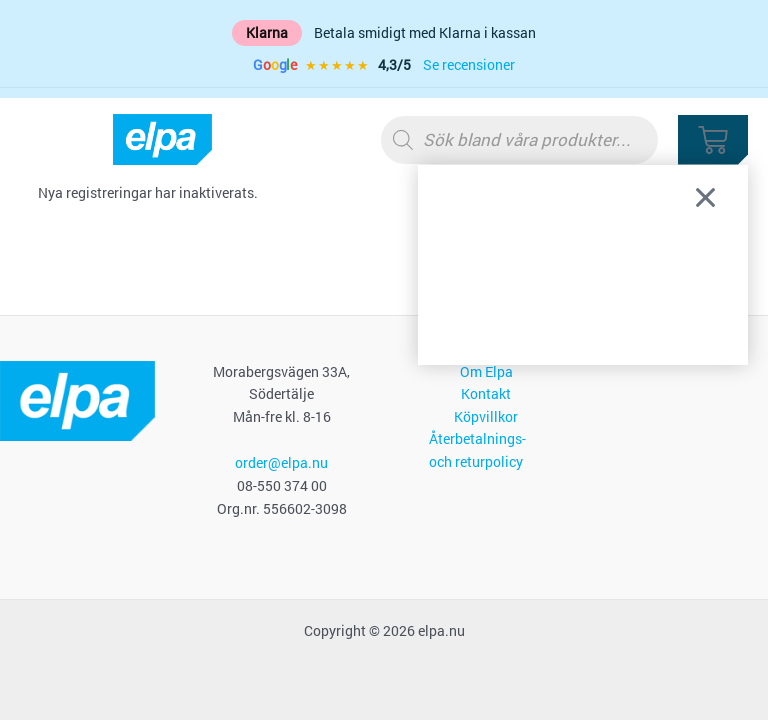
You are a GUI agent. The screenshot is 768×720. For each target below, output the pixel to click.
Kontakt (486, 394)
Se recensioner (469, 65)
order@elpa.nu (281, 463)
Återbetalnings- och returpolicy (477, 450)
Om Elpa (486, 372)
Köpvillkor (486, 417)
